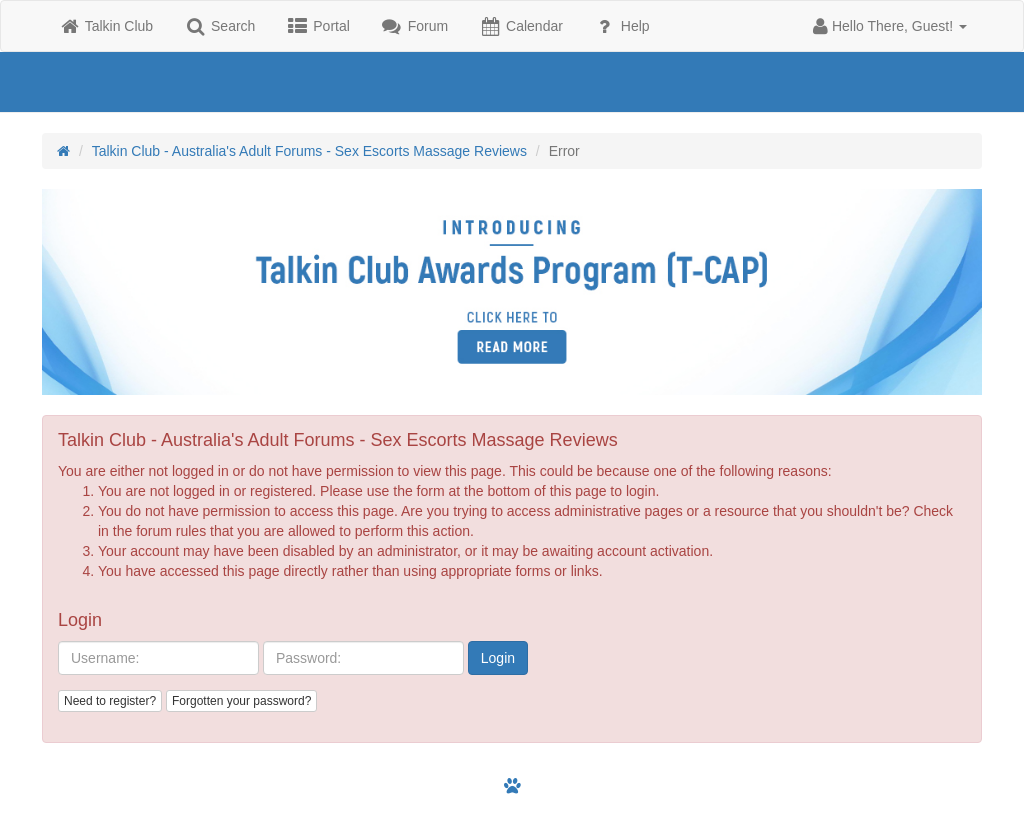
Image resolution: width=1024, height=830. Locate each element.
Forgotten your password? (241, 701)
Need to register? (110, 701)
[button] (890, 26)
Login (498, 658)
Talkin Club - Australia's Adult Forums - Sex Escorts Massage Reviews (309, 151)
